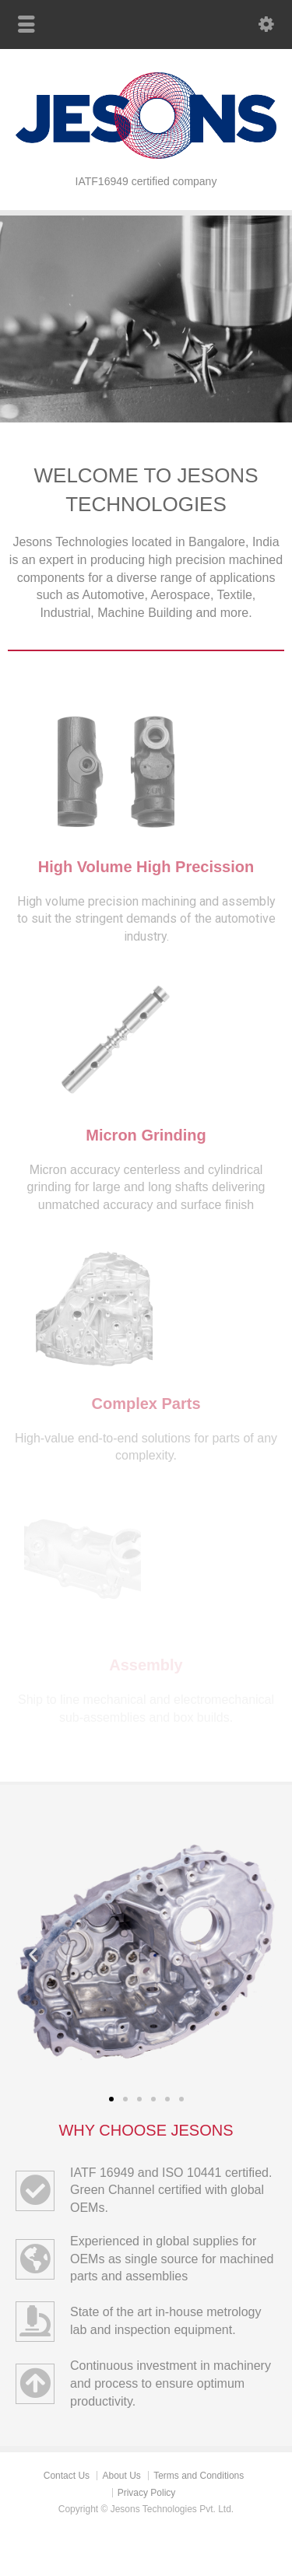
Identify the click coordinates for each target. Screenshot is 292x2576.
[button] (33, 1954)
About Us (121, 2475)
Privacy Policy (147, 2492)
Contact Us (67, 2475)
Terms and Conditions (198, 2475)
